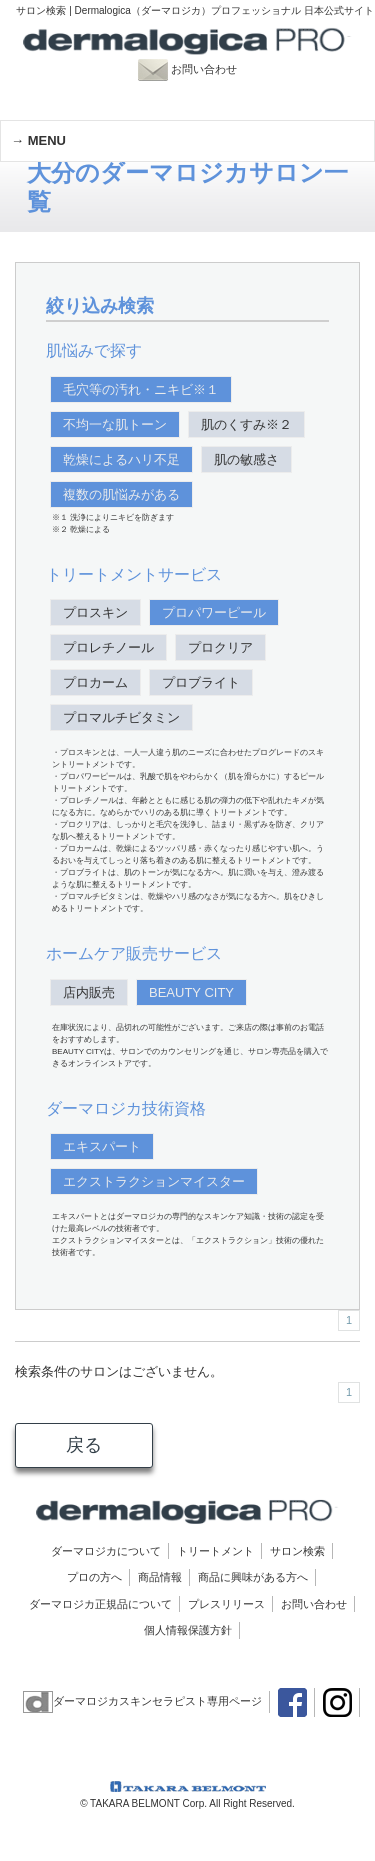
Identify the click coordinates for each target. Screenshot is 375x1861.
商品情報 (160, 1577)
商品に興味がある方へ (253, 1577)
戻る (84, 1445)
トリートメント (215, 1551)
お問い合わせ (198, 69)
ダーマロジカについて (106, 1551)
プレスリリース (226, 1604)
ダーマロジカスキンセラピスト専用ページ (142, 1701)
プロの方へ (94, 1577)
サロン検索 (297, 1551)
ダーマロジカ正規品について (100, 1604)
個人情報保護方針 (188, 1630)
